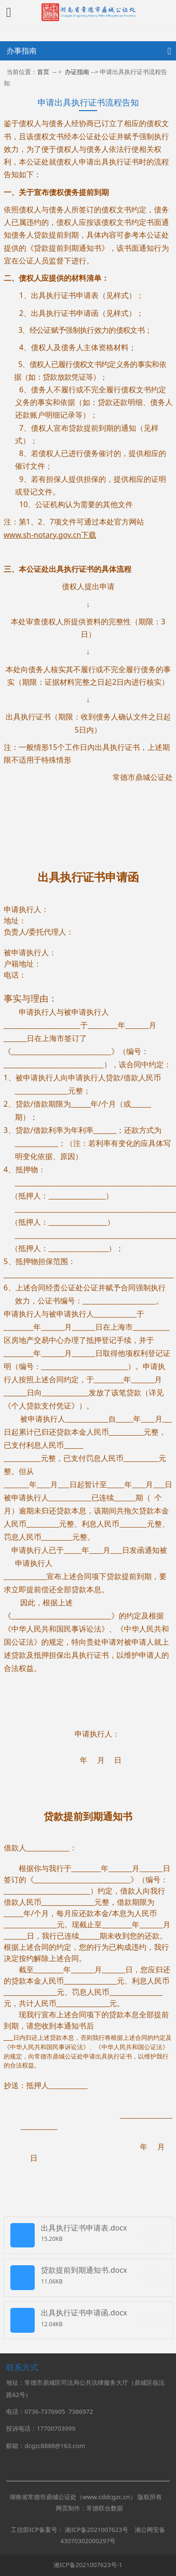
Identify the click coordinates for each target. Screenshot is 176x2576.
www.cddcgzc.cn (106, 2497)
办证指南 (77, 71)
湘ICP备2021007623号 (96, 2529)
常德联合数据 (104, 2508)
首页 (43, 71)
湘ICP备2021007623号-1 (88, 2565)
